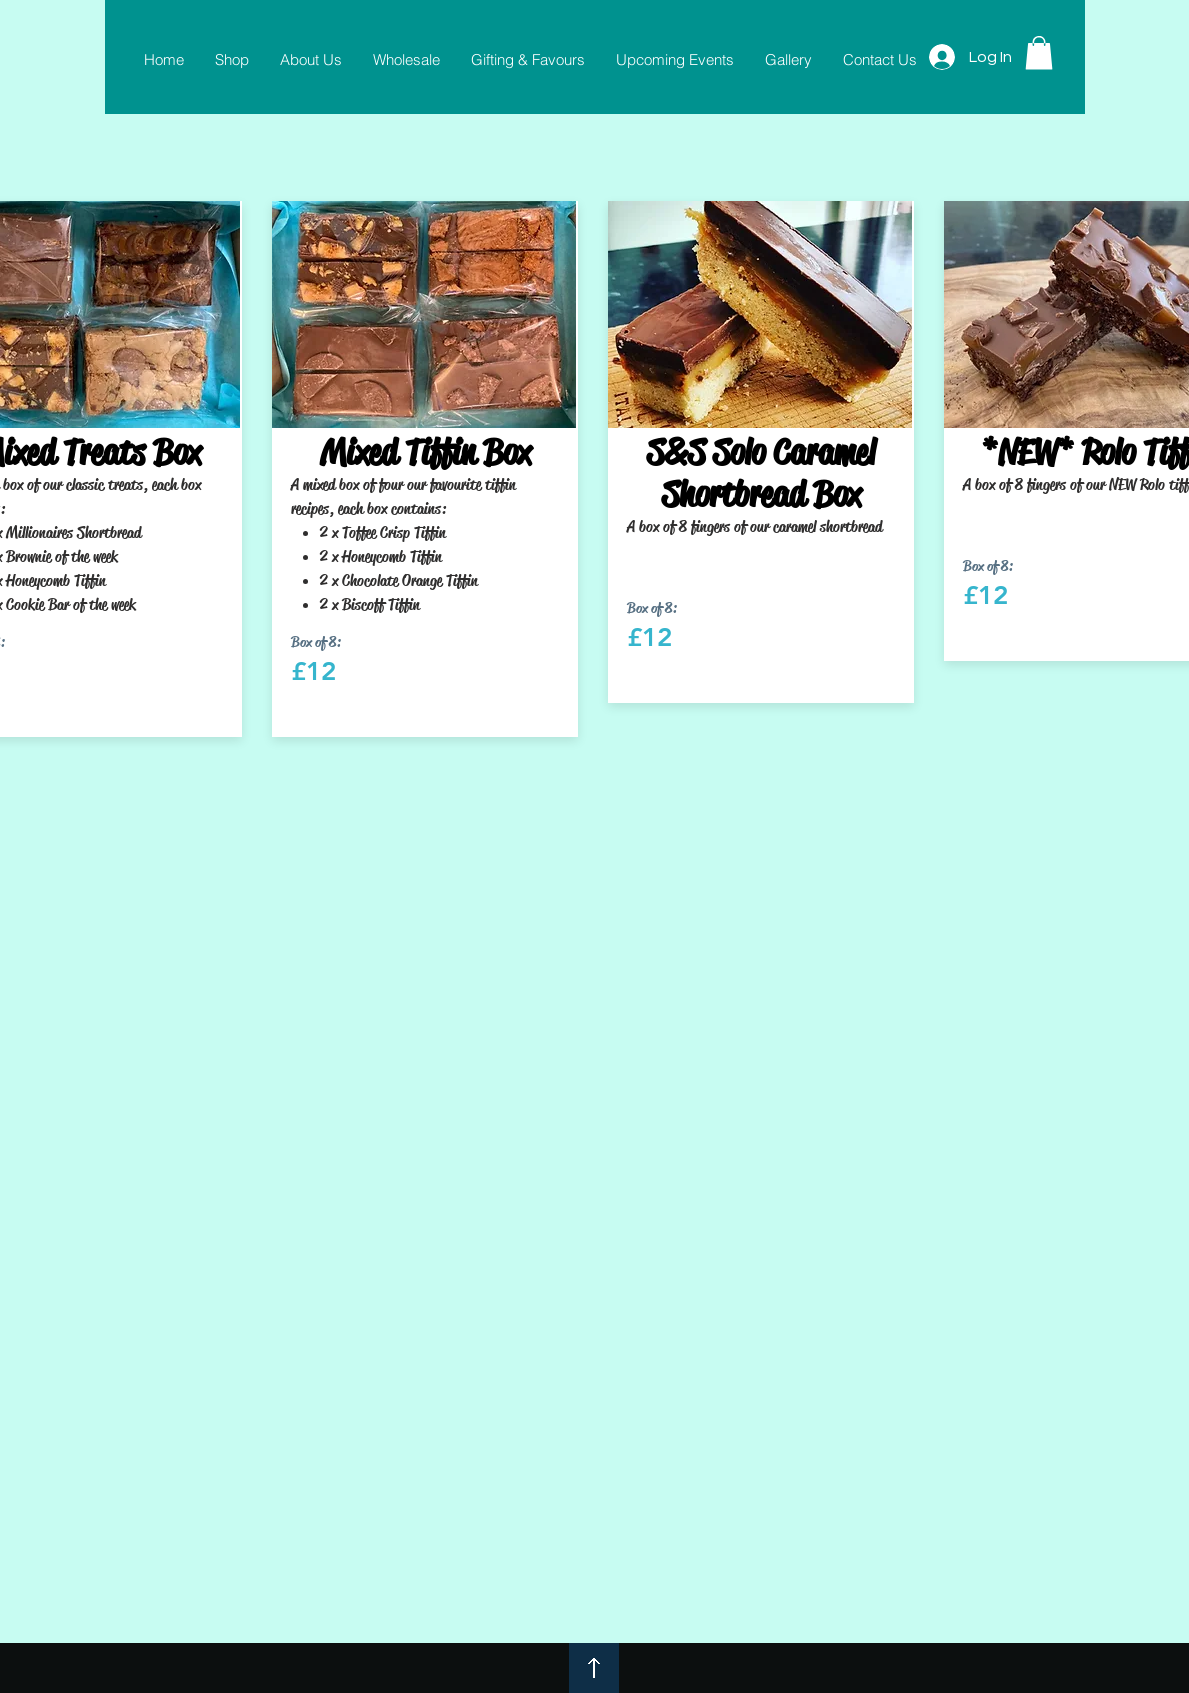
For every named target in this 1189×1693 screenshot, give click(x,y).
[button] (1039, 52)
